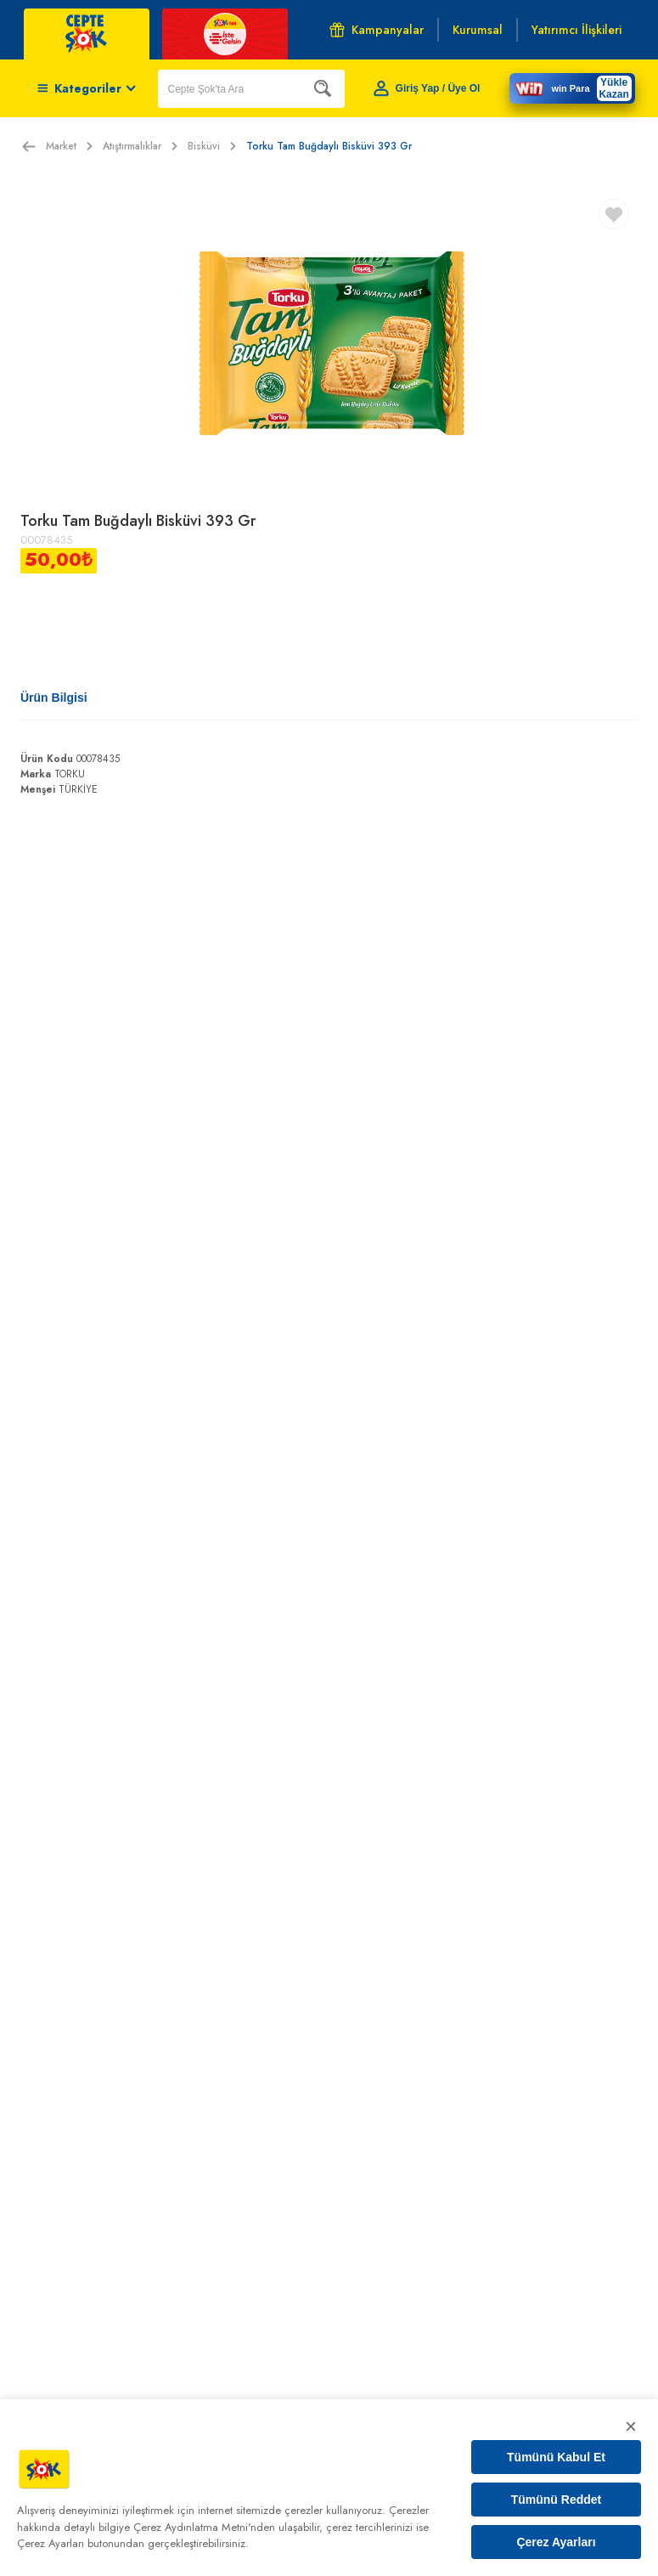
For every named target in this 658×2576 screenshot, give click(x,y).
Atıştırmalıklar (140, 146)
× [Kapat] (631, 2426)
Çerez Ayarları (555, 2542)
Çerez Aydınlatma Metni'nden (204, 2527)
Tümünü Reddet (556, 2499)
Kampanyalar (376, 29)
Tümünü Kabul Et (556, 2457)
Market (69, 146)
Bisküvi (212, 146)
